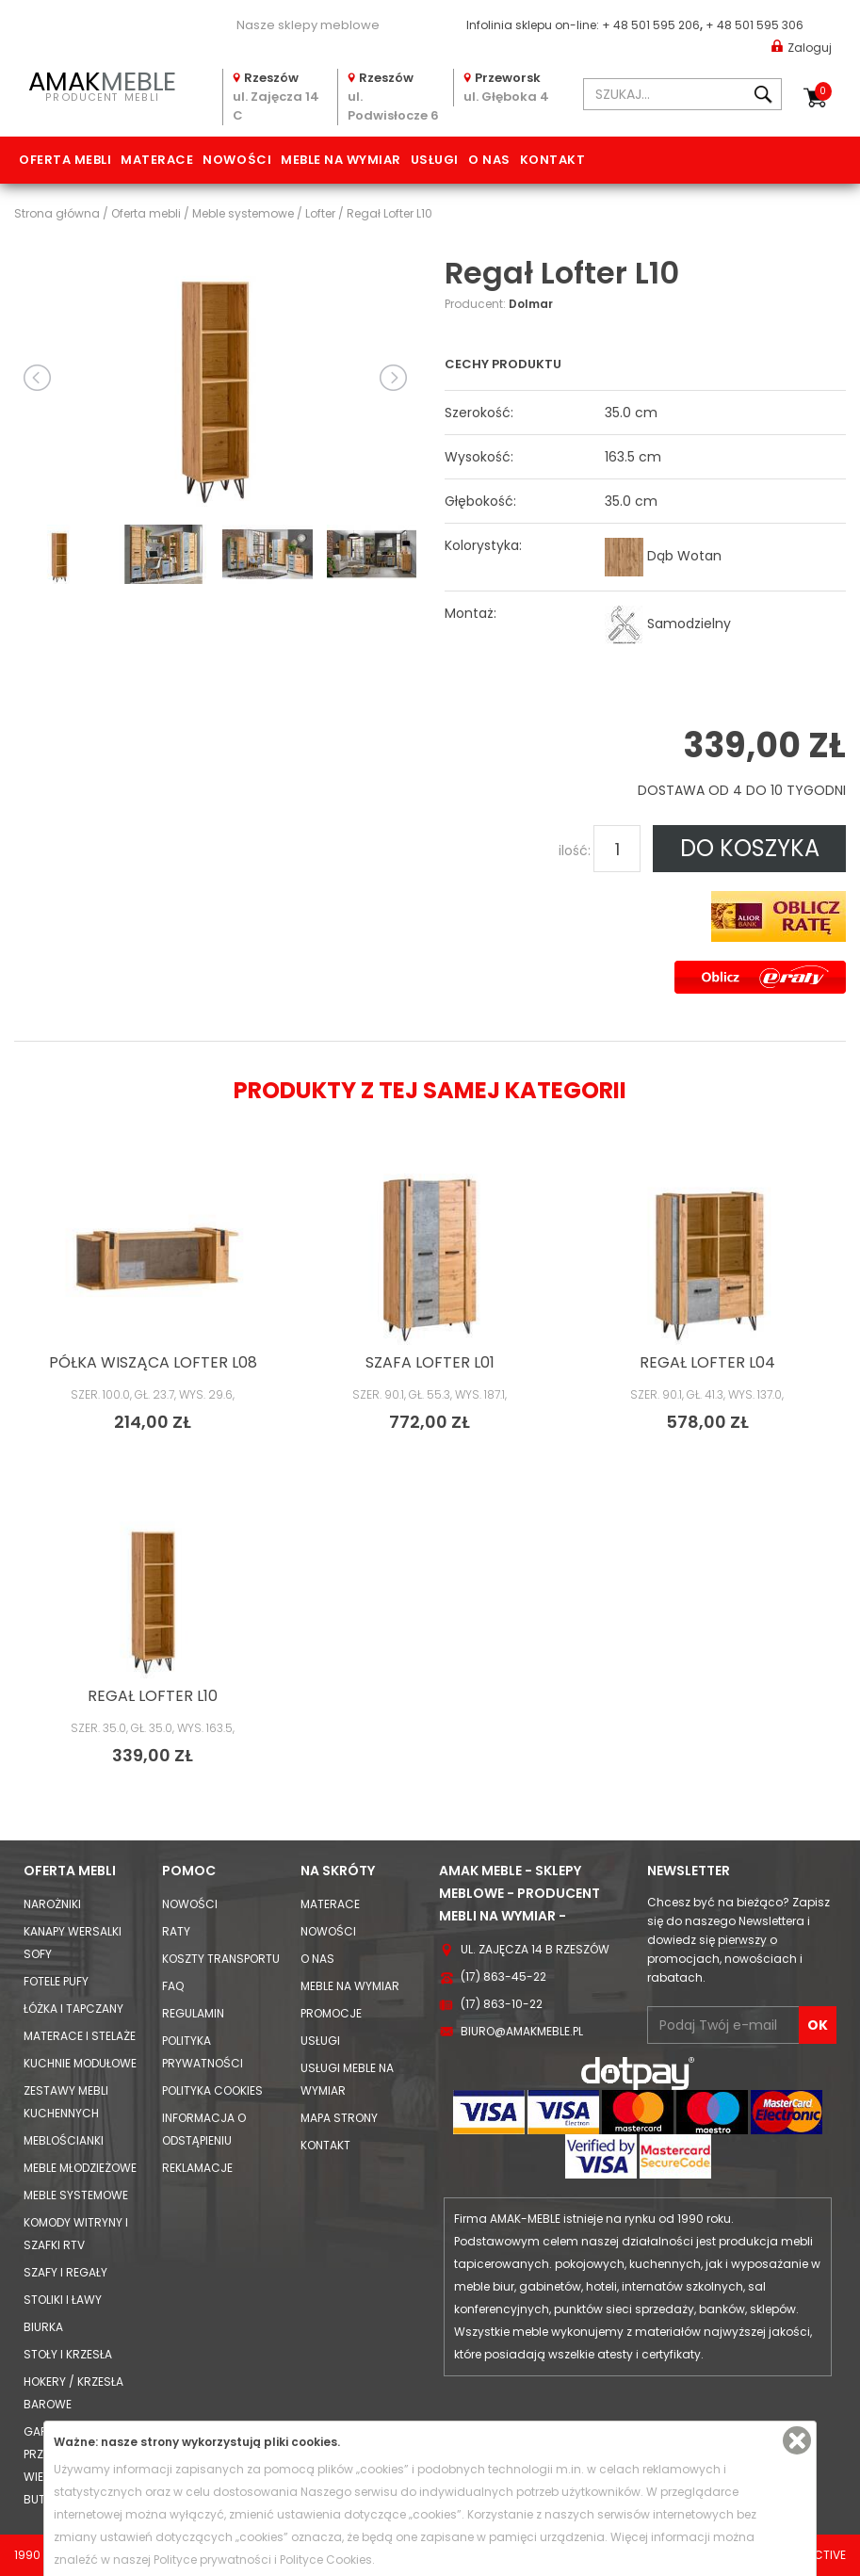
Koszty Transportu (221, 1959)
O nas (489, 160)
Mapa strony (339, 2118)
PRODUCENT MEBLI (102, 84)
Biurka (43, 2327)
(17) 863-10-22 (502, 2004)
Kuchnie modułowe (80, 2063)
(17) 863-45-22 (503, 1976)
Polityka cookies (212, 2090)
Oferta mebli (65, 160)
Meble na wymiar (341, 160)
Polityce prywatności (212, 2560)
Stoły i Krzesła (68, 2354)
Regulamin (193, 2013)
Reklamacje (197, 2168)
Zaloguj (801, 47)
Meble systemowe (76, 2195)
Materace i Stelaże (80, 2036)
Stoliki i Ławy (63, 2300)
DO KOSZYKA (749, 848)
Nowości (237, 160)
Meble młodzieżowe (80, 2168)
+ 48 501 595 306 (754, 25)
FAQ (173, 1986)
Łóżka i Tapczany (73, 2009)
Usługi (435, 160)
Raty (176, 1931)
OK (817, 2025)
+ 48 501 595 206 (651, 25)
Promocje (331, 2013)
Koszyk (823, 91)
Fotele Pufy (56, 1981)
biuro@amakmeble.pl (522, 2031)
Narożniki (52, 1904)
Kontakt (553, 160)
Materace (157, 160)
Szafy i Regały (65, 2272)
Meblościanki (64, 2140)
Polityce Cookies (326, 2560)
